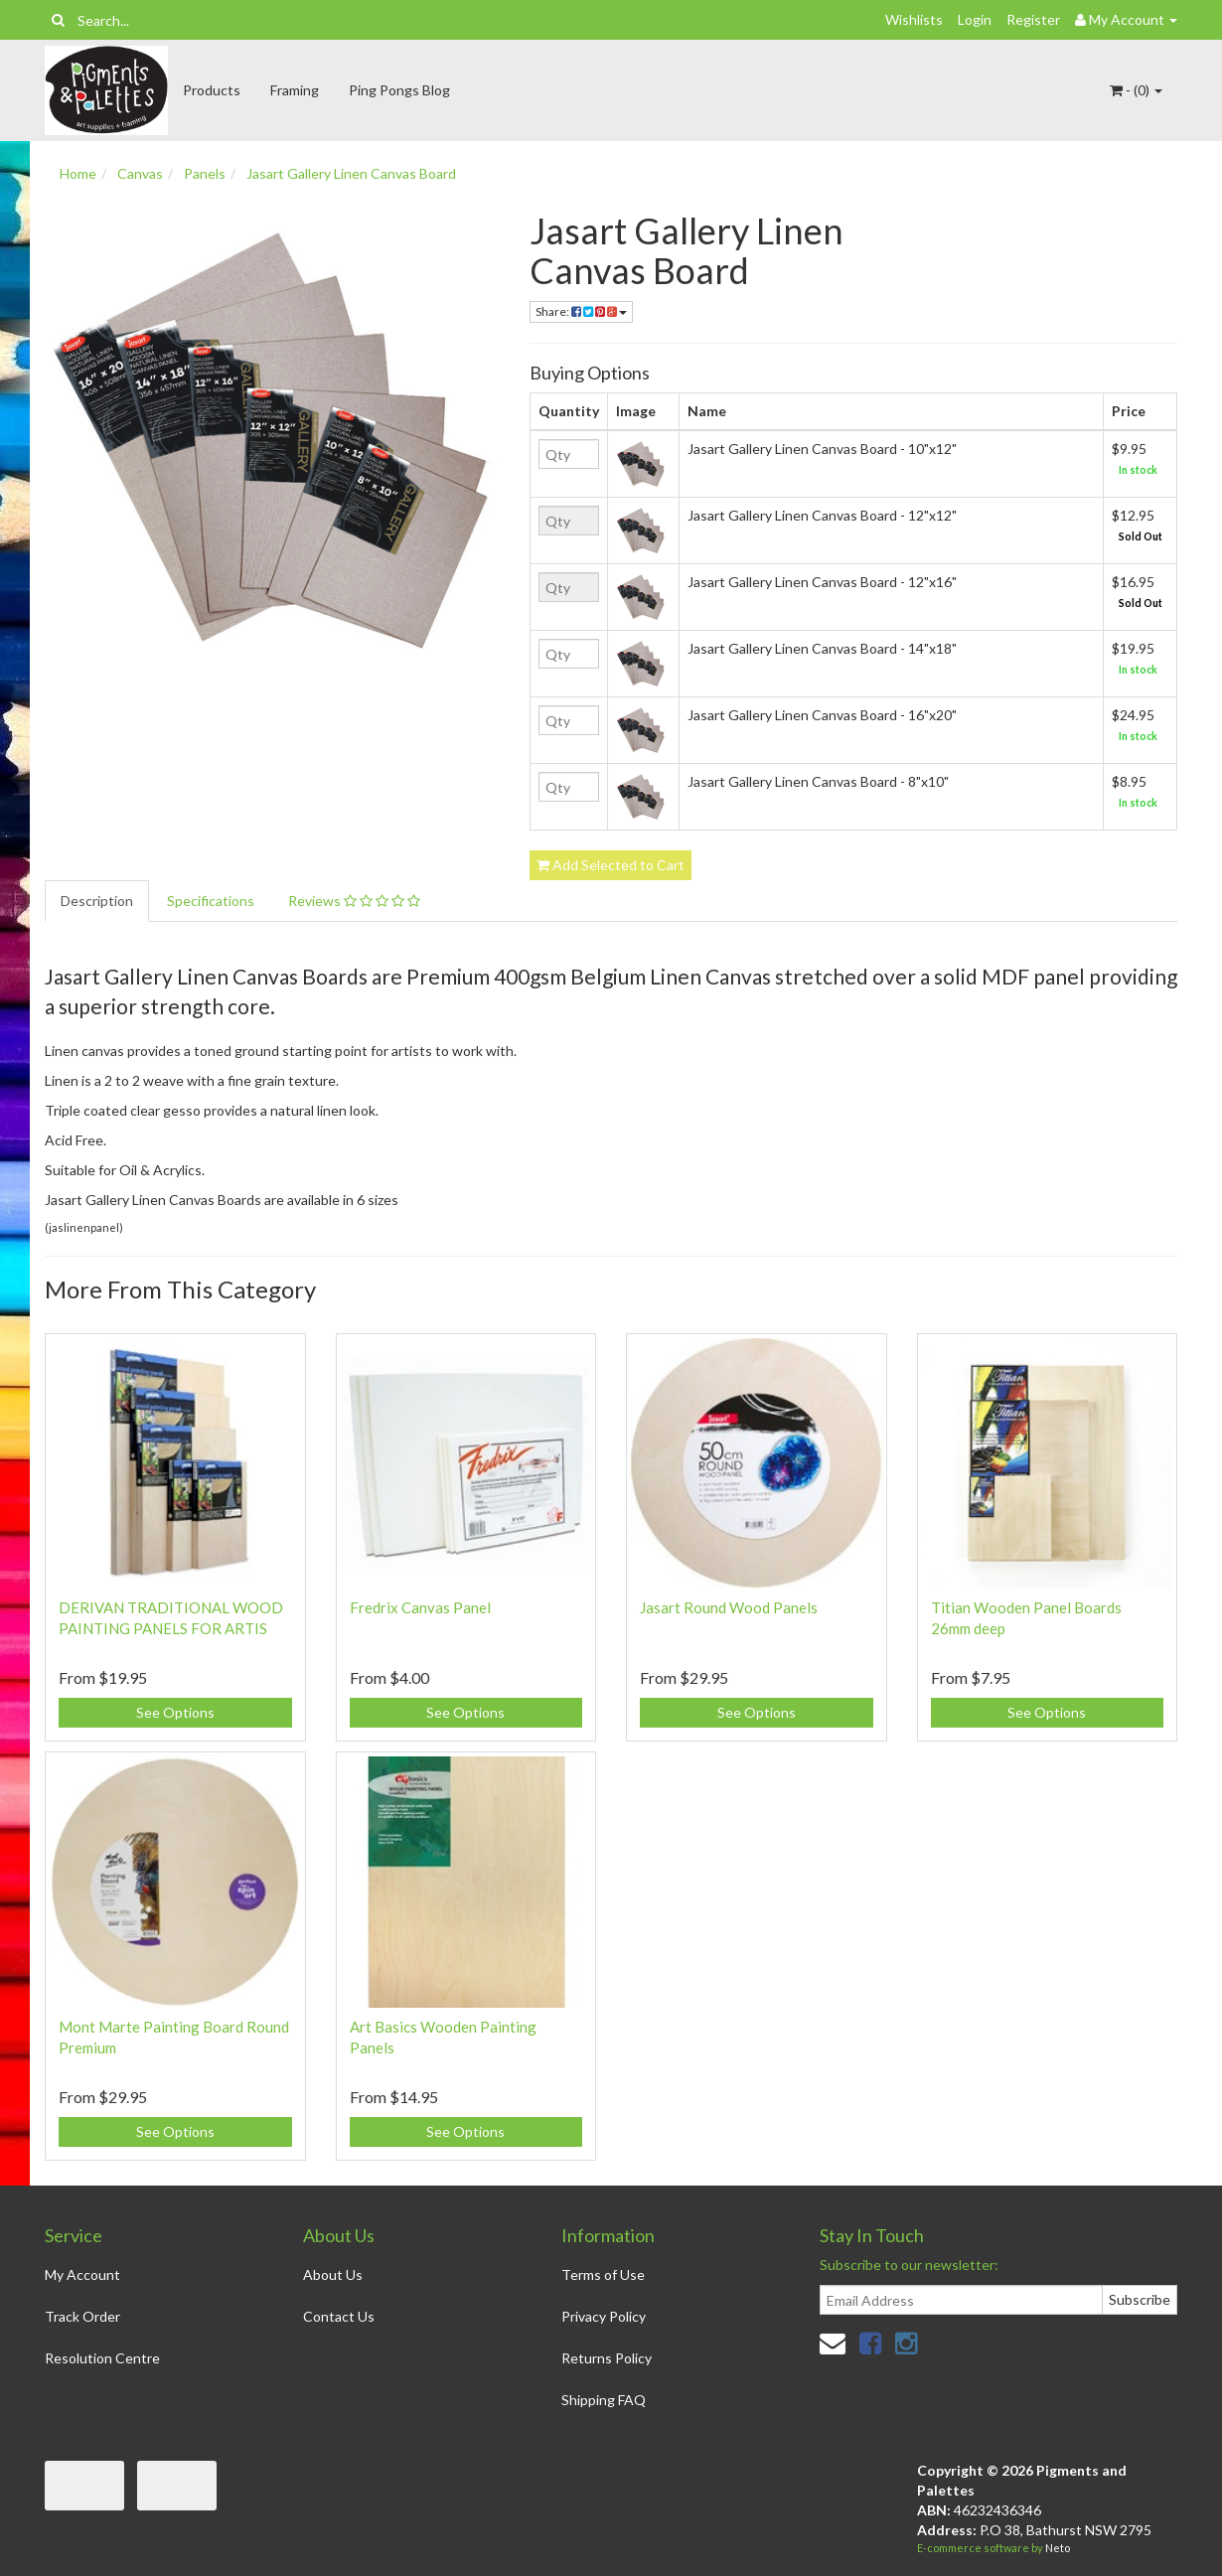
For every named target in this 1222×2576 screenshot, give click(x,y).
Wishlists (914, 19)
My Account (82, 2274)
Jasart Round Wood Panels (729, 1607)
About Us (333, 2274)
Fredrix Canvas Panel (420, 1607)
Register (1033, 19)
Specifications (210, 900)
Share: (581, 311)
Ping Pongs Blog (399, 89)
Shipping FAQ (603, 2399)
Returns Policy (606, 2357)
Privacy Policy (603, 2316)
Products (211, 89)
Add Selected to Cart (610, 864)
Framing (294, 89)
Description (97, 900)
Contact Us (339, 2316)
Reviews (354, 900)
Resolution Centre (102, 2357)
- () (1136, 89)
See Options (175, 1712)
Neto (1057, 2547)
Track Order (82, 2316)
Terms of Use (603, 2274)
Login (975, 19)
